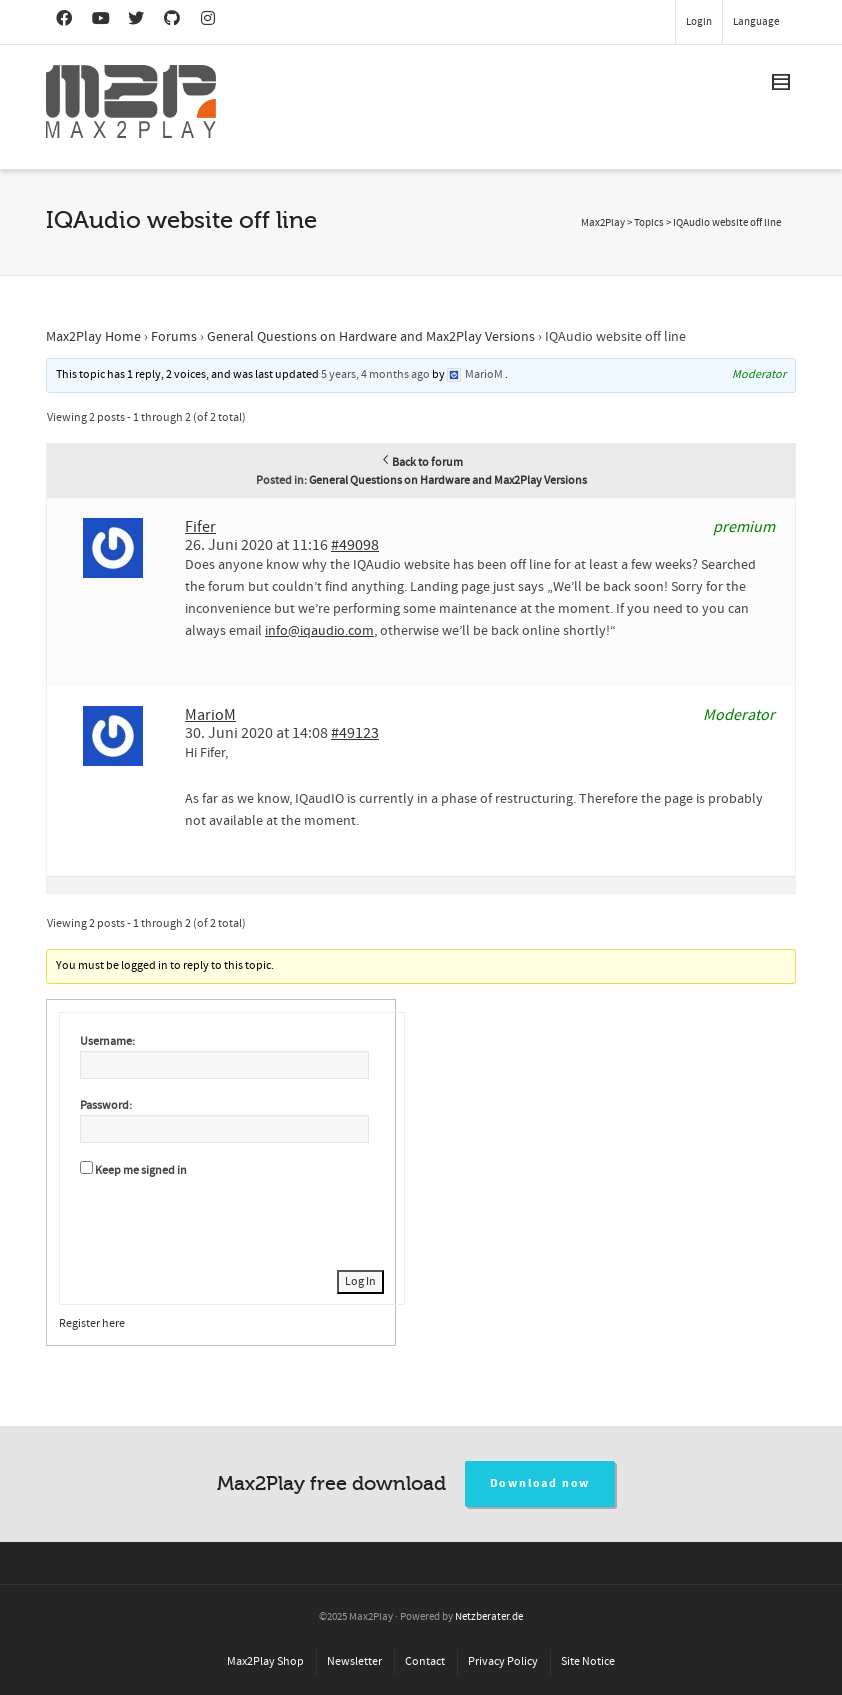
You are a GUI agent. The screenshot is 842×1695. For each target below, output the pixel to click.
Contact (425, 1661)
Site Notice (588, 1661)
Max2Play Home (93, 337)
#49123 (355, 733)
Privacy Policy (503, 1661)
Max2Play (603, 223)
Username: (107, 1041)
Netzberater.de (489, 1617)
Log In (360, 1281)
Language (756, 22)
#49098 (355, 545)
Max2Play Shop (265, 1661)
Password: (106, 1105)
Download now (540, 1483)
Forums (174, 337)
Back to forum (421, 462)
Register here (92, 1323)
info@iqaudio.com (319, 631)
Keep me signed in (141, 1170)
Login (699, 22)
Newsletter (354, 1661)
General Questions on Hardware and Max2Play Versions (371, 337)
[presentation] (232, 1221)
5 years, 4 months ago (375, 374)
